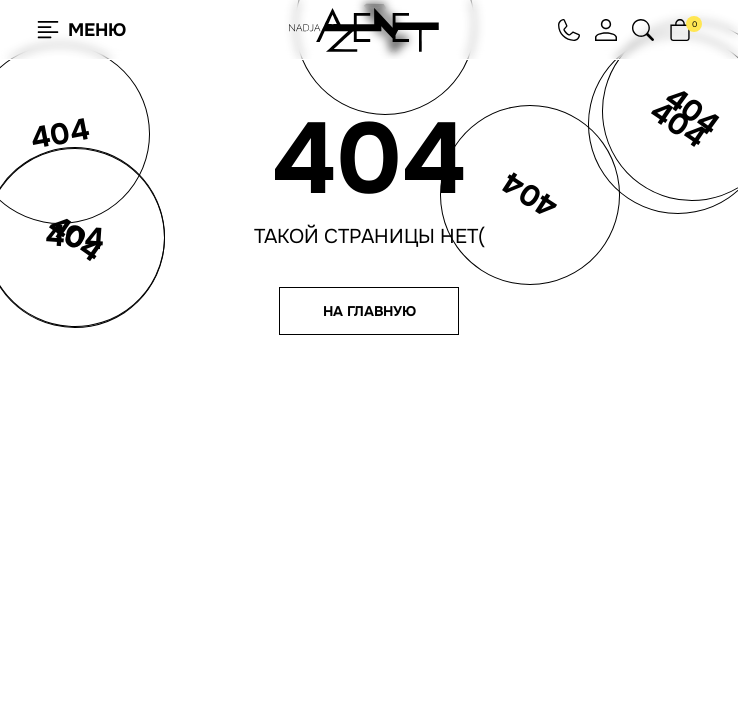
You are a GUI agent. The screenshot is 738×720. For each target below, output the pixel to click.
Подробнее (249, 654)
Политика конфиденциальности (535, 555)
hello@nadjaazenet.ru (535, 507)
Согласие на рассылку (535, 572)
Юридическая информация (544, 598)
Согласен (114, 653)
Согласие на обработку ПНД (546, 585)
